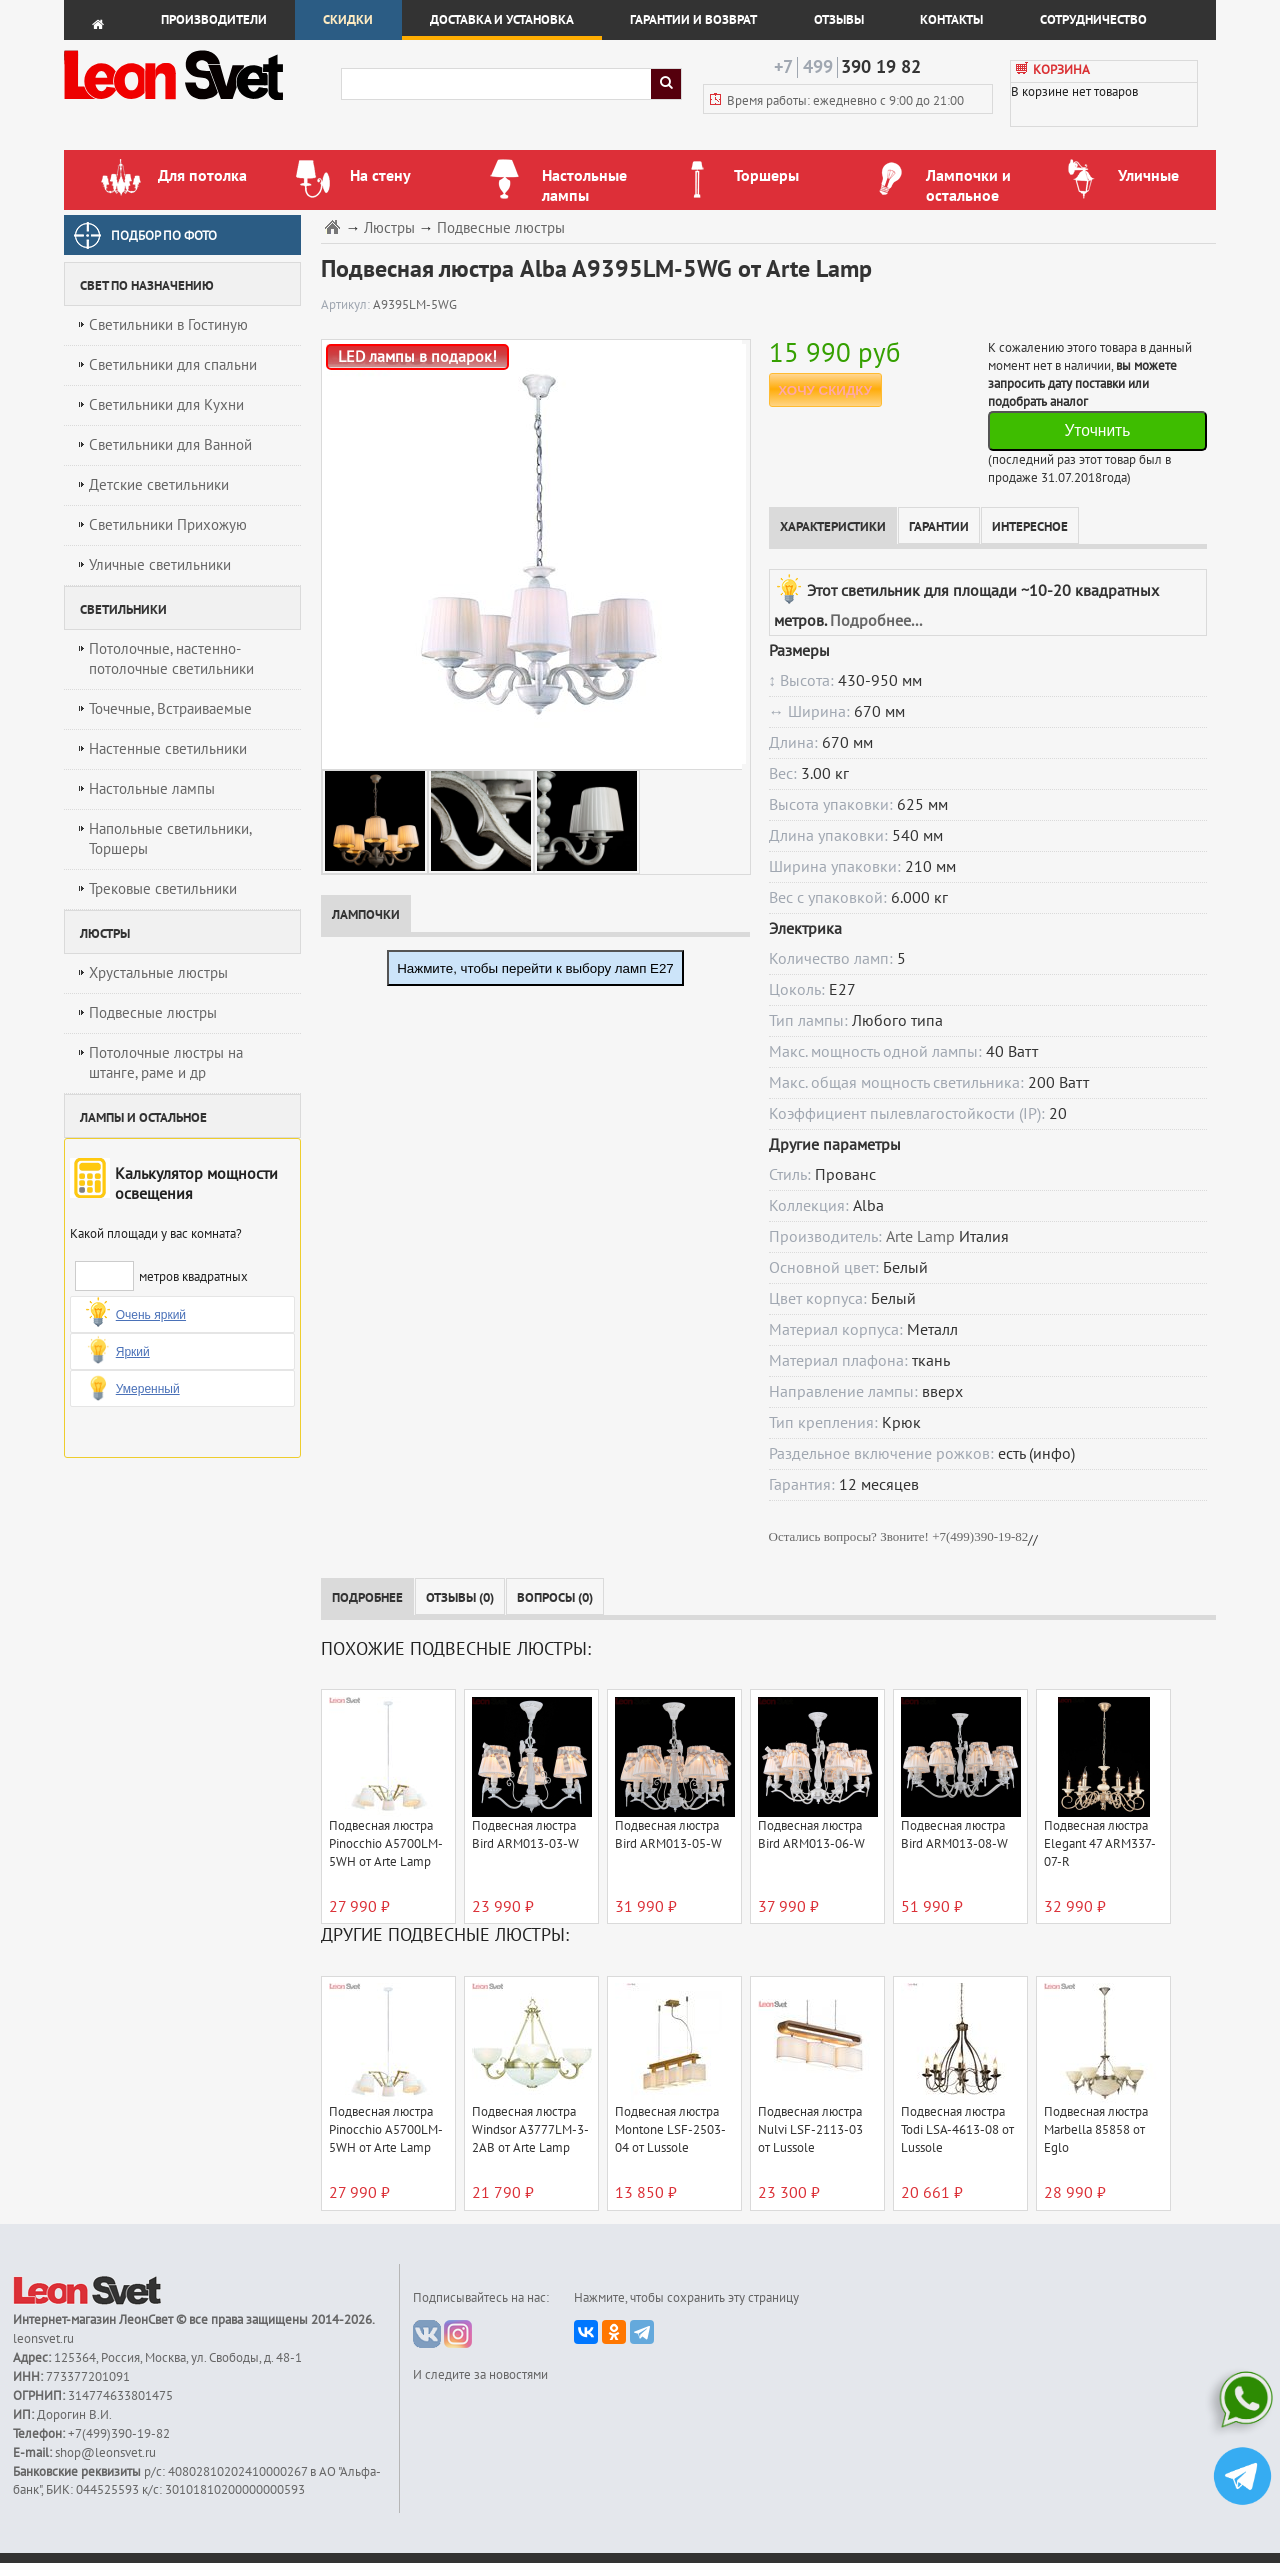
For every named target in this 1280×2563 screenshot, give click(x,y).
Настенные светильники (168, 749)
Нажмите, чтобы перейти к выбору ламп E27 (535, 968)
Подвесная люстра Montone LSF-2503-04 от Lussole (670, 2130)
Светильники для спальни (173, 365)
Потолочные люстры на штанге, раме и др (166, 1063)
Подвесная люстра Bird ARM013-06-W (811, 1835)
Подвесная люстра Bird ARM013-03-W (525, 1835)
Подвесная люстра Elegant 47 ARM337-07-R (1100, 1844)
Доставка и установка (502, 20)
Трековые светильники (163, 889)
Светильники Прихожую (168, 525)
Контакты (951, 20)
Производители (214, 20)
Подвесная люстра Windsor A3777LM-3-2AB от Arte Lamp (530, 2130)
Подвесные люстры (153, 1013)
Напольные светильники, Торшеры (170, 839)
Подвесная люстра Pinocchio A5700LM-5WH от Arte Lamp (386, 1844)
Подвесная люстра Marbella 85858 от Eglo (1096, 2130)
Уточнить (1097, 430)
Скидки (348, 20)
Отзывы (839, 20)
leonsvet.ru (43, 2339)
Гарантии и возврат (693, 20)
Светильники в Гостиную (168, 325)
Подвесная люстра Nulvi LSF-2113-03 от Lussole (810, 2130)
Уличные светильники (160, 565)
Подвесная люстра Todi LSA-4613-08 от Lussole (957, 2130)
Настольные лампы (152, 789)
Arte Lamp (920, 1237)
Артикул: (347, 305)
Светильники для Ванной (170, 445)
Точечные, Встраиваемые (170, 709)
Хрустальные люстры (158, 973)
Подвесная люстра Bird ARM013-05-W (668, 1835)
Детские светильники (159, 485)
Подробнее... (876, 621)
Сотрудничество (1093, 20)
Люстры (389, 228)
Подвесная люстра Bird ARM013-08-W (954, 1835)
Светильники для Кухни (166, 405)
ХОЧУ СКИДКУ (825, 390)
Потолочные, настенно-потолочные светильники (171, 659)
